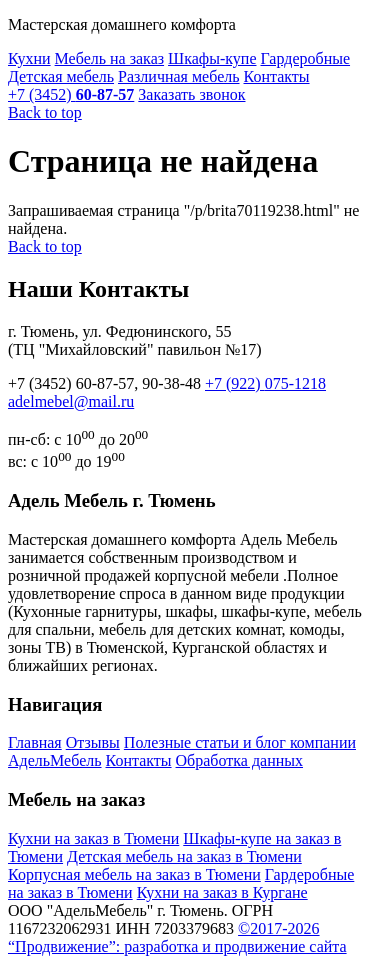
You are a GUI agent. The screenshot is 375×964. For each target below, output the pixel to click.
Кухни (29, 58)
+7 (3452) (71, 94)
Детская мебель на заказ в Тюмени (184, 856)
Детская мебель (61, 76)
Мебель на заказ (109, 58)
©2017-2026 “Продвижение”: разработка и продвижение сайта (177, 937)
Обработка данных (239, 760)
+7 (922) (265, 383)
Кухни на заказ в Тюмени (93, 838)
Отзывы (93, 742)
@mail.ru (71, 401)
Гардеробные (306, 58)
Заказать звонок (191, 94)
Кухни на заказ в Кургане (222, 892)
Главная (35, 742)
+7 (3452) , (104, 383)
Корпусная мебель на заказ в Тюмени (134, 874)
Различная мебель (178, 76)
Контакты (277, 76)
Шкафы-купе (212, 58)
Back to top (45, 112)
